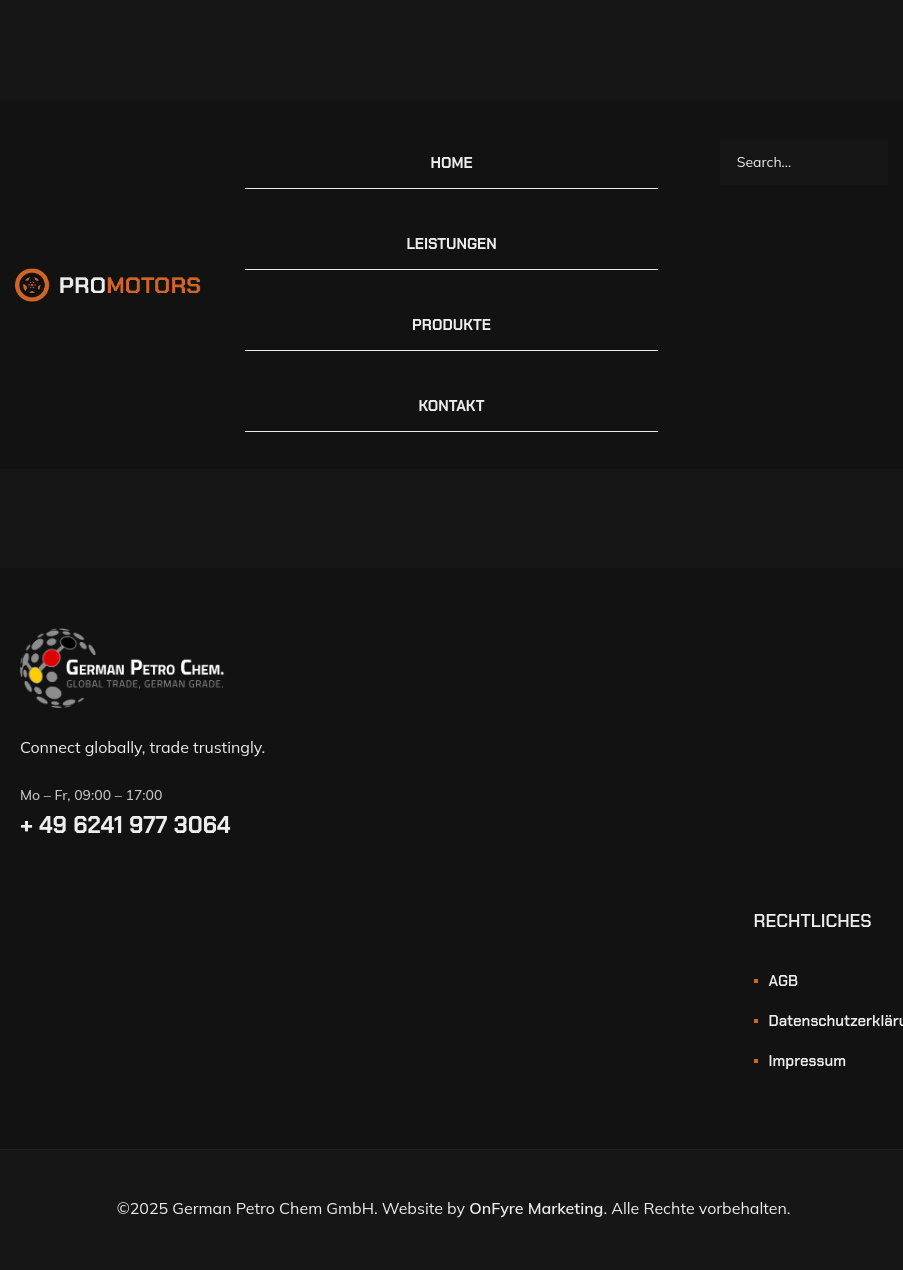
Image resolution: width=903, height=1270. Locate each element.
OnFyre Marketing (536, 1208)
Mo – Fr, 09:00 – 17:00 (91, 795)
